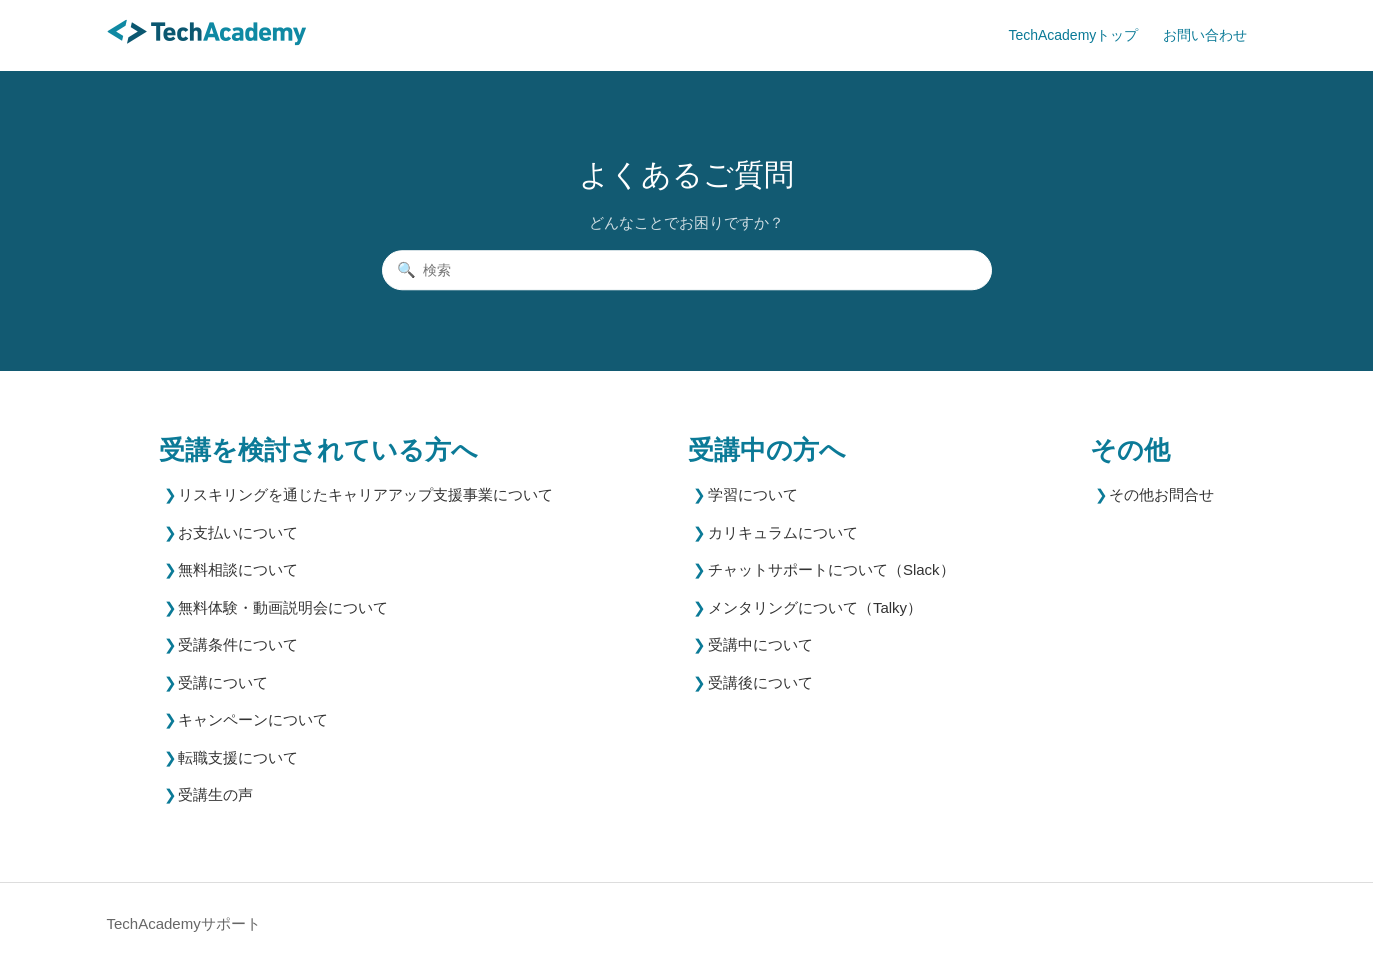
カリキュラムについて (783, 532)
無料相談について (238, 569)
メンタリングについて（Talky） (815, 607)
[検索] (687, 270)
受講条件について (238, 644)
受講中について (760, 644)
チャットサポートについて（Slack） (831, 569)
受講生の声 (215, 794)
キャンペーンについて (253, 719)
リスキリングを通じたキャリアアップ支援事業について (365, 494)
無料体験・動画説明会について (283, 607)
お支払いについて (238, 532)
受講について (223, 682)
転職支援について (238, 757)
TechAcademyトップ (1073, 35)
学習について (753, 494)
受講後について (760, 682)
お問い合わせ (1205, 35)
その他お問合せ (1161, 494)
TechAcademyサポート (184, 923)
